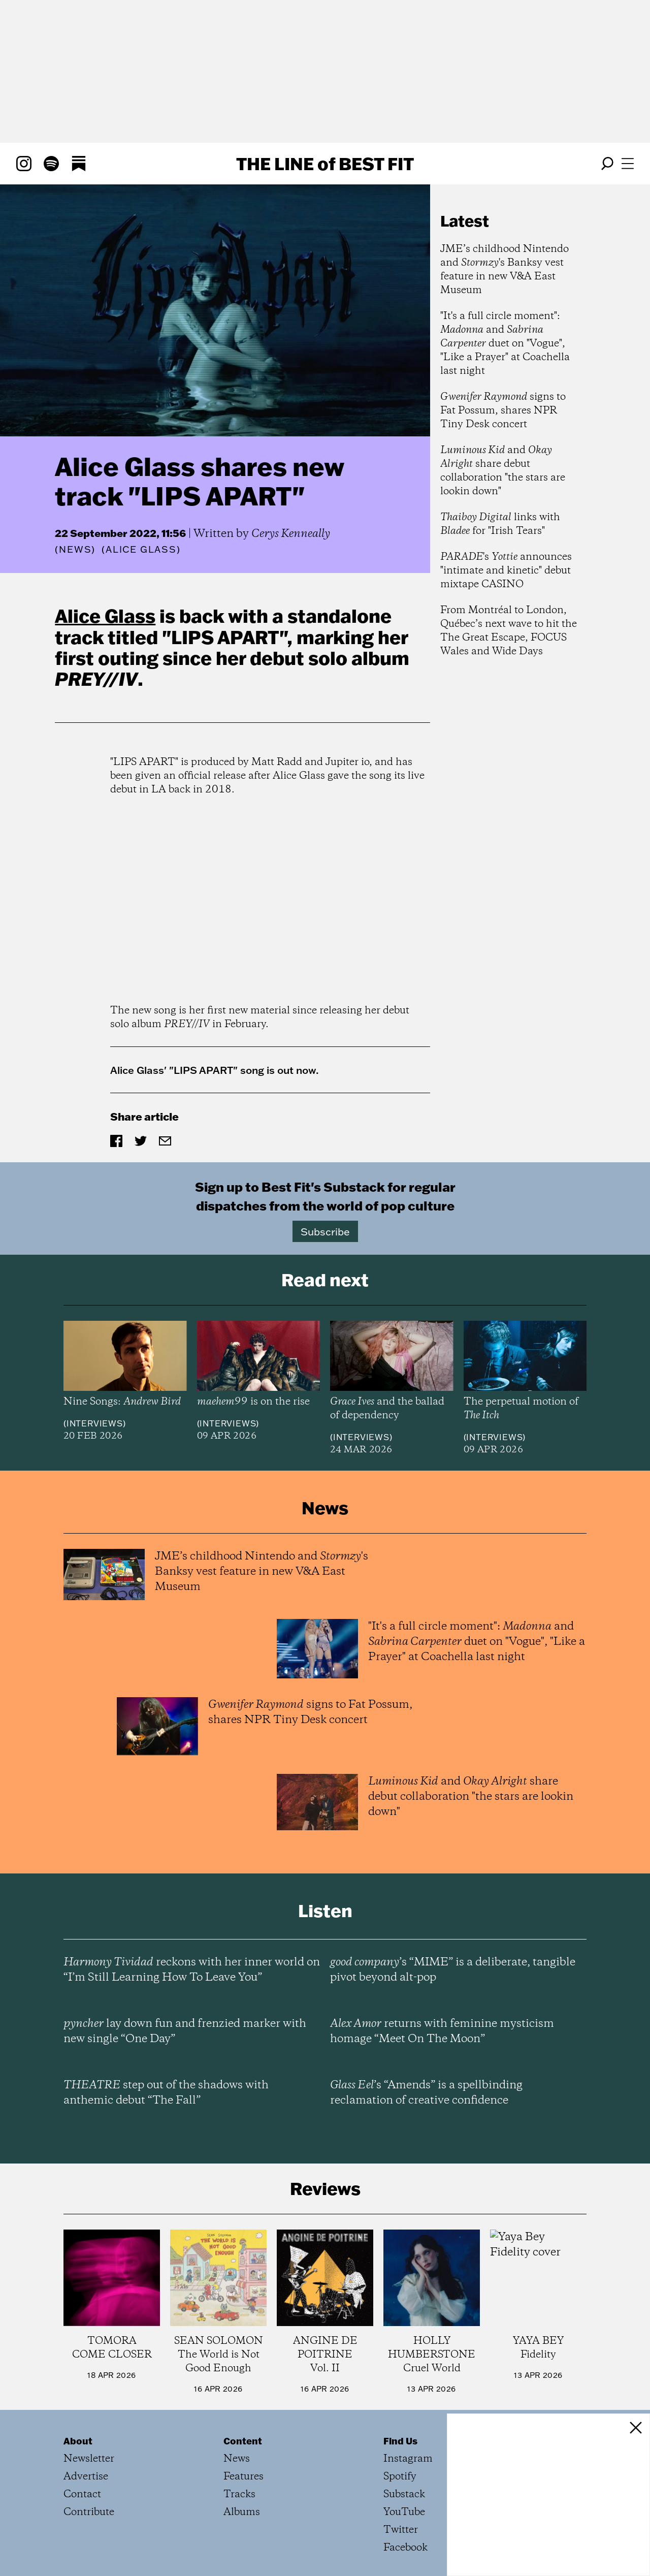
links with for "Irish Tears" (500, 524)
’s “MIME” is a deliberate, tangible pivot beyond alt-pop (452, 1970)
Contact (82, 2494)
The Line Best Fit (325, 163)
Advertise (85, 2477)
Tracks (239, 2494)
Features (243, 2477)
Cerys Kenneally (290, 534)
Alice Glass (105, 615)
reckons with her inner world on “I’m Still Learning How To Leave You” (191, 1970)
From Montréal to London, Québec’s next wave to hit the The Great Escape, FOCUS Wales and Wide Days (508, 630)
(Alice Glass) (141, 550)
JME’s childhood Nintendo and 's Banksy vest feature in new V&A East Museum (504, 269)
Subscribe (325, 1231)
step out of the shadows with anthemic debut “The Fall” (166, 2093)
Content (242, 2441)
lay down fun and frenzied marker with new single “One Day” (184, 2031)
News (75, 549)
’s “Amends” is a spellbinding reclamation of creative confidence (426, 2093)
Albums (241, 2512)
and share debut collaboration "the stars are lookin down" (502, 470)
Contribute (88, 2512)
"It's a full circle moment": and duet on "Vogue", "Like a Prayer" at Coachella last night (505, 343)
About (77, 2441)
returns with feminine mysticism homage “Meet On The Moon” (442, 2031)
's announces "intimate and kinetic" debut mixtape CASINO (506, 570)
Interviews (95, 1423)
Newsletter (88, 2459)
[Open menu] (628, 163)
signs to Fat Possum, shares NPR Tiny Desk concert (503, 410)
